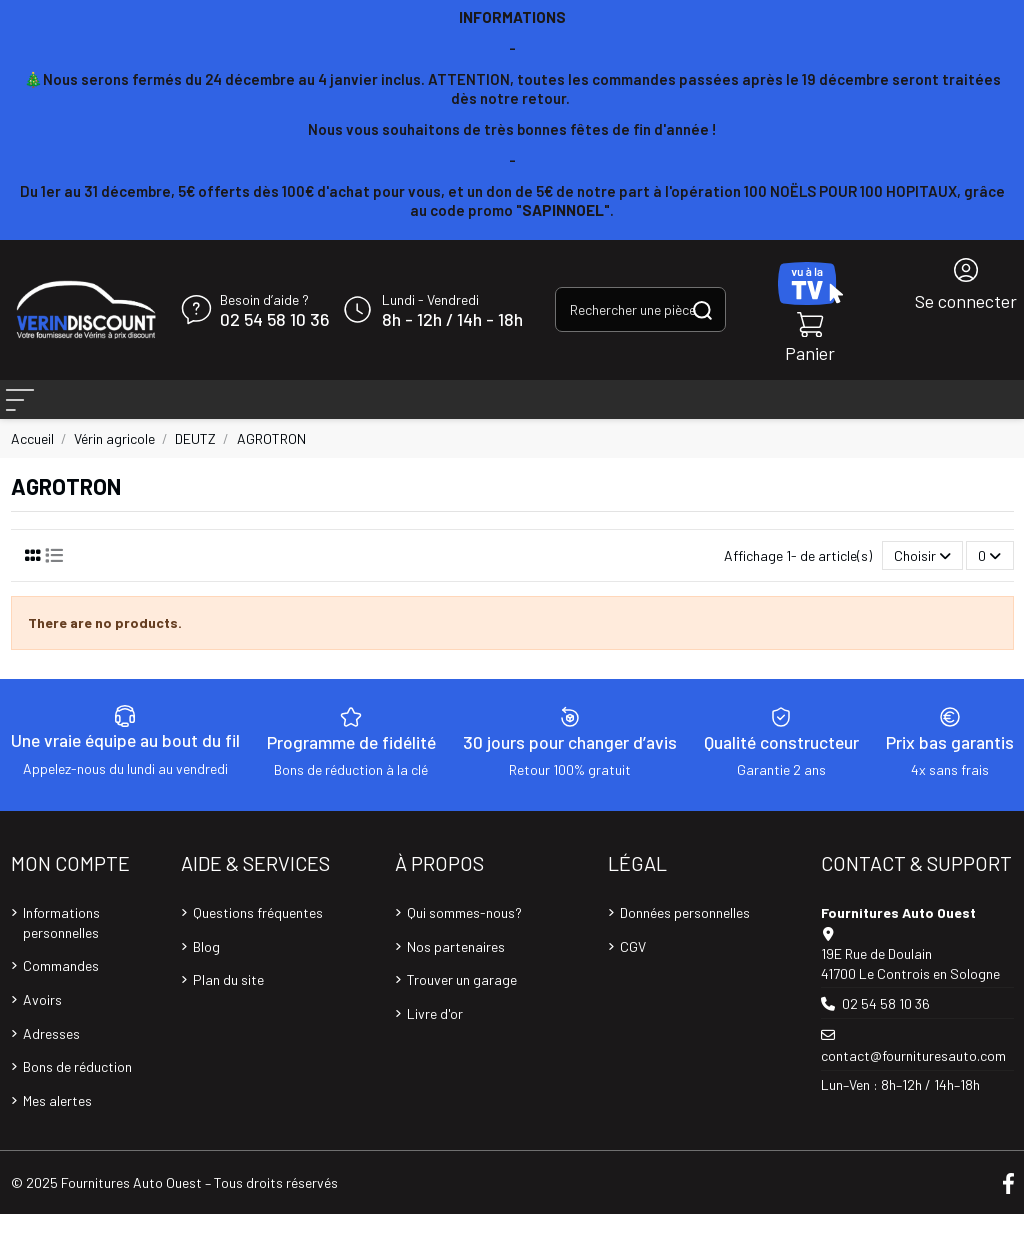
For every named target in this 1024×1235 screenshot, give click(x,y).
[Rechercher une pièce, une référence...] (702, 309)
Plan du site (228, 1000)
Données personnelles (685, 933)
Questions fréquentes (258, 933)
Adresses (51, 1054)
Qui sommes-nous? (464, 933)
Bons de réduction (77, 1087)
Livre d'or (435, 1034)
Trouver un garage (462, 1000)
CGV (633, 967)
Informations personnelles (61, 943)
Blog (206, 967)
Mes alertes (57, 1121)
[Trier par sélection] (922, 576)
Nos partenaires (456, 967)
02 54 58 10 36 (274, 320)
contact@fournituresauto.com (913, 1076)
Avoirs (42, 1020)
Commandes (61, 986)
